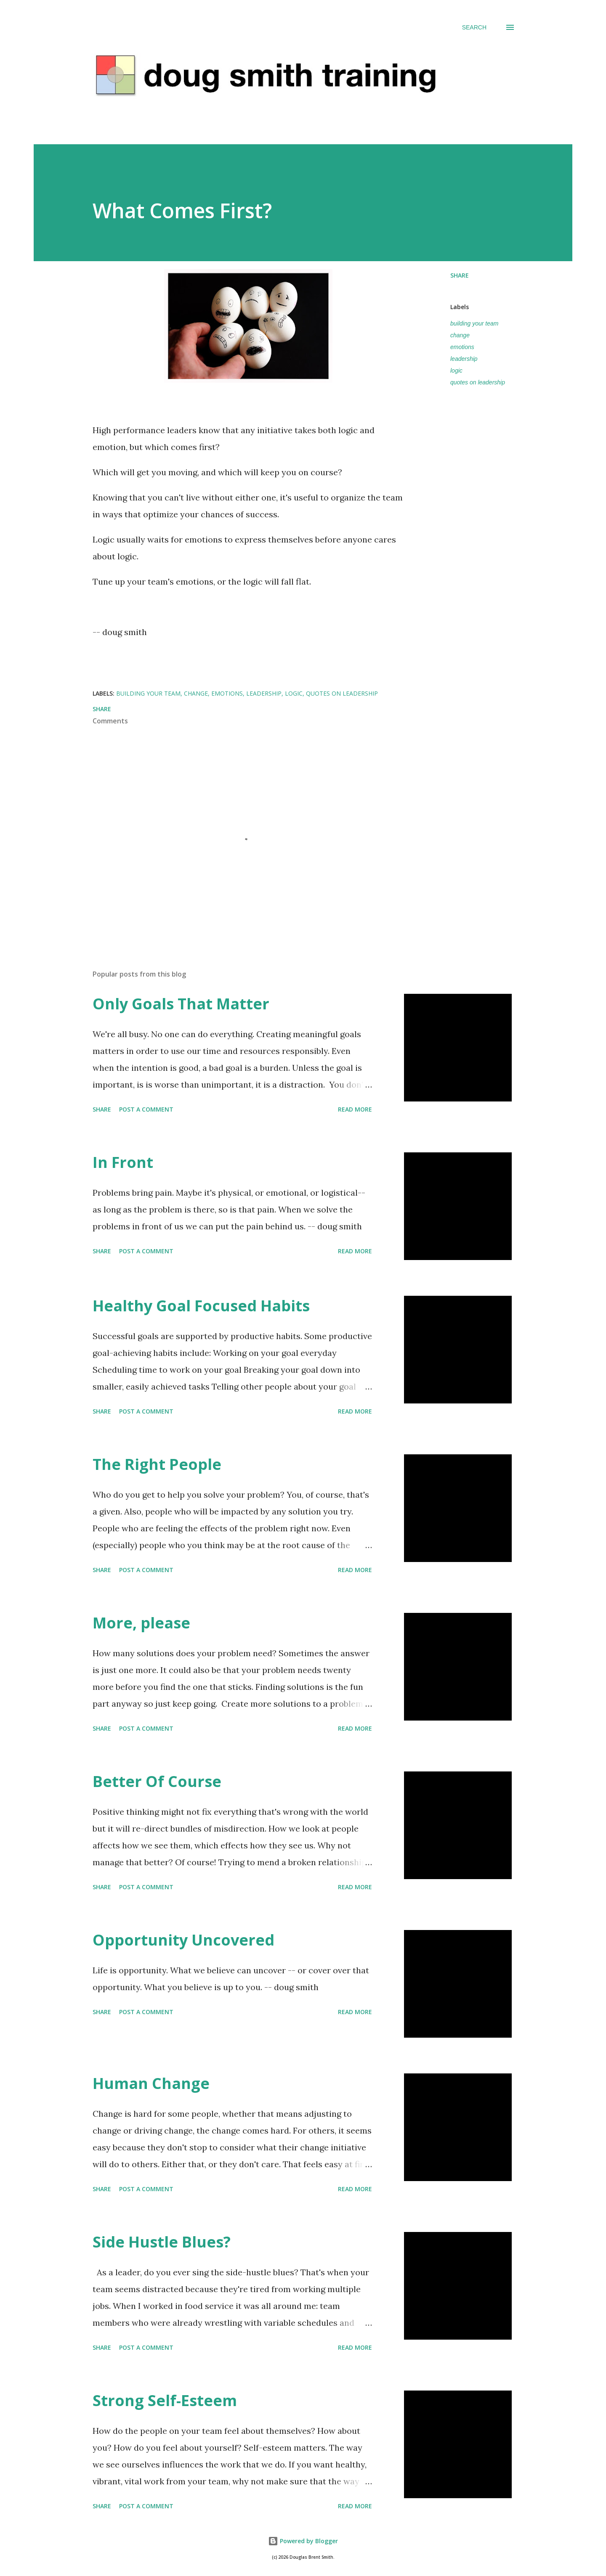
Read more (355, 1109)
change (460, 335)
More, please (141, 1622)
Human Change (151, 2083)
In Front (123, 1162)
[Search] (474, 27)
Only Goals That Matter (181, 1003)
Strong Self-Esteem (165, 2400)
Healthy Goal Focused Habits (201, 1305)
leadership (464, 358)
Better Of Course (157, 1781)
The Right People (157, 1464)
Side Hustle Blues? (162, 2242)
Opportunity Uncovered (183, 1940)
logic (456, 370)
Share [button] (459, 275)
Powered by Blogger (303, 2541)
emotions (462, 347)
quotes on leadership (477, 382)
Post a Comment (146, 1109)
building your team (474, 323)
